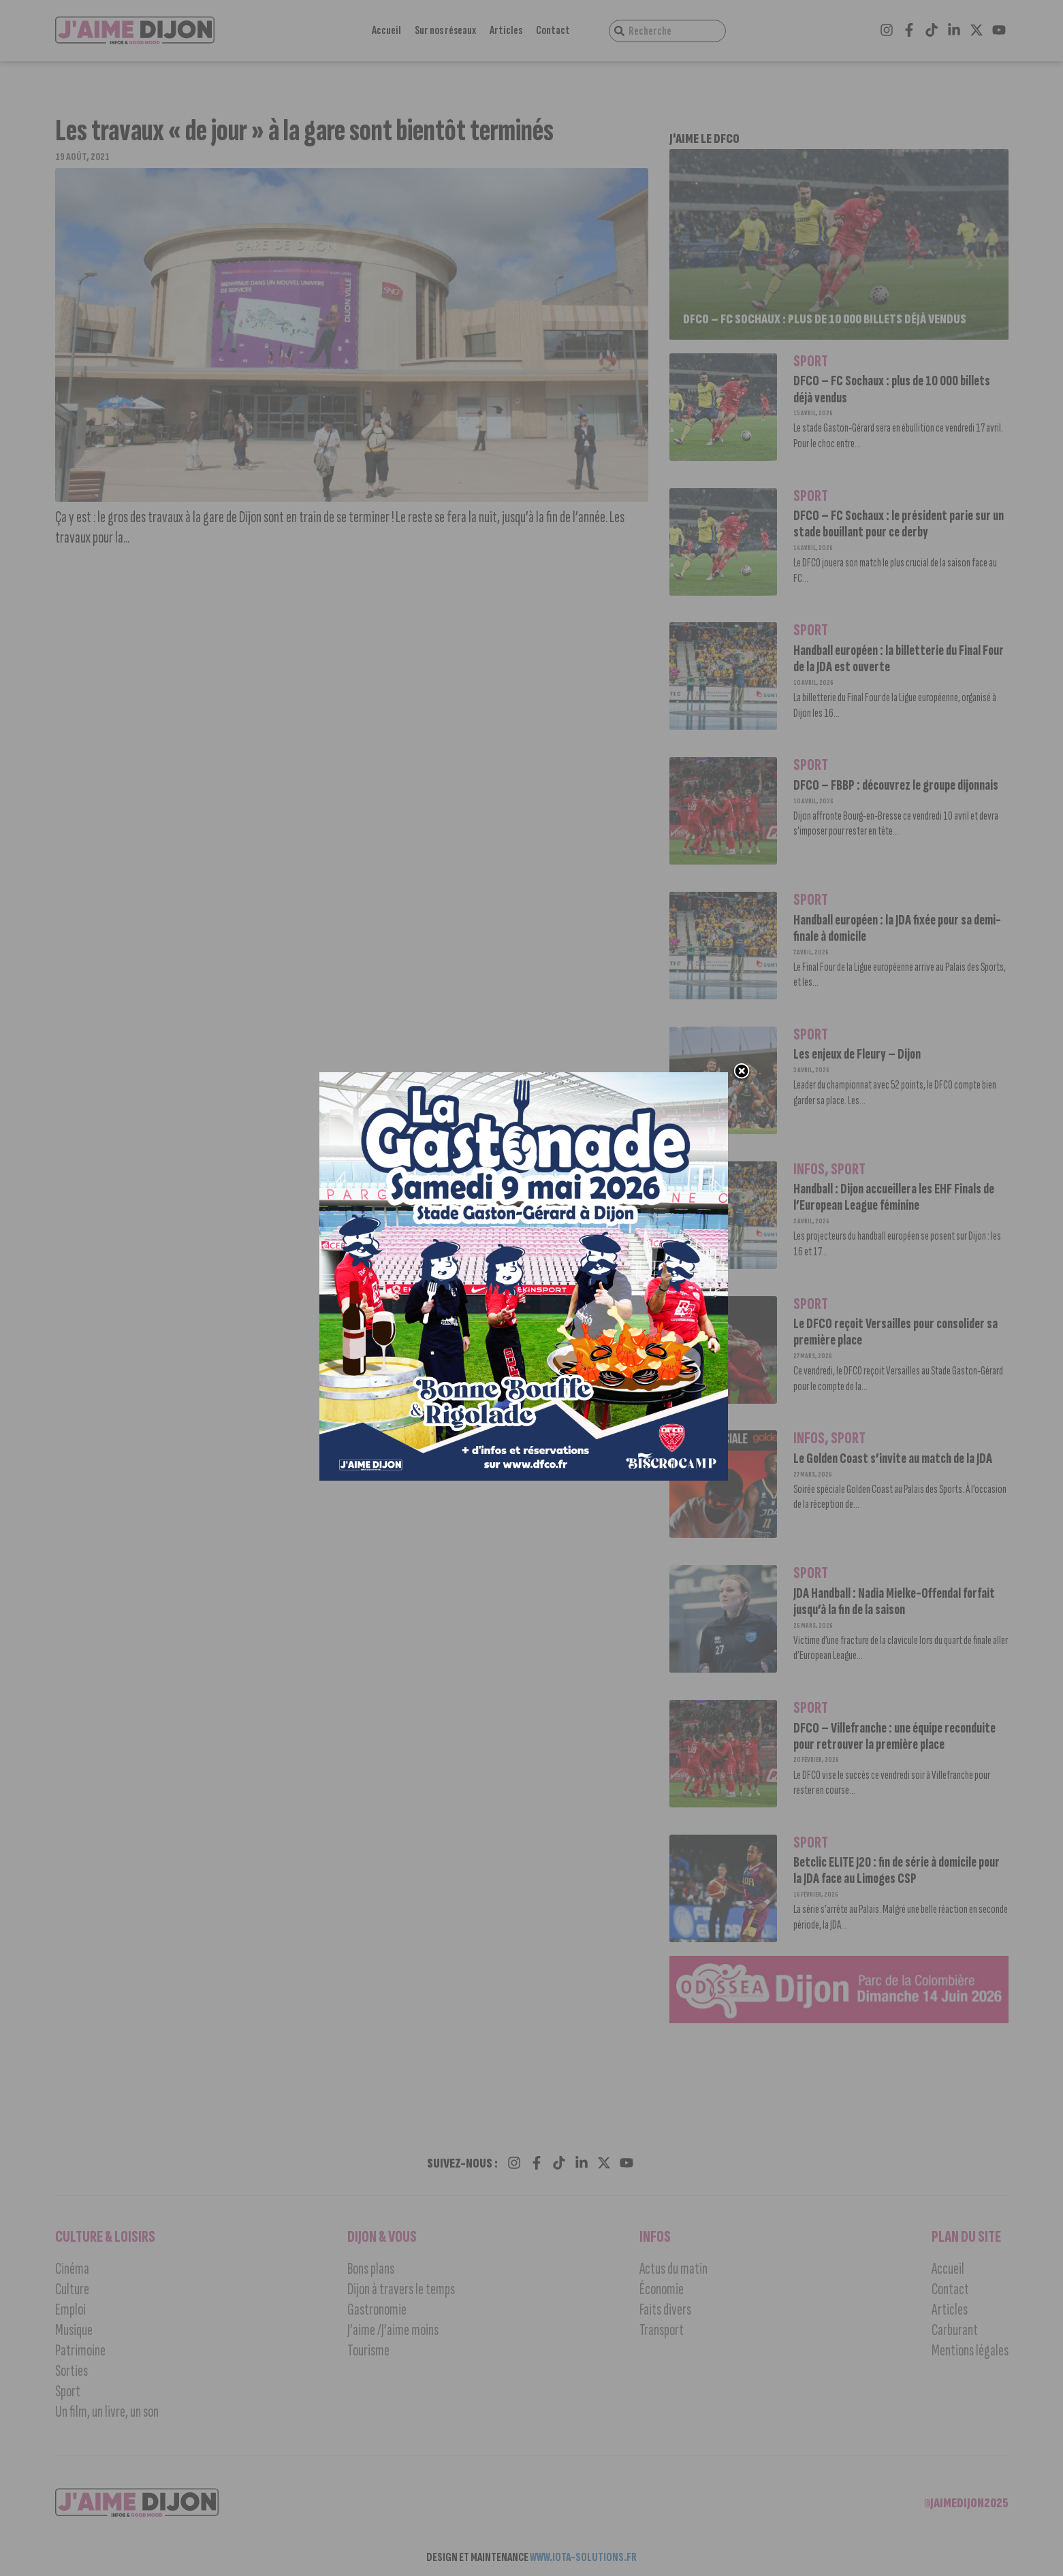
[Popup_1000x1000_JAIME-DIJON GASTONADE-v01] (524, 1478)
